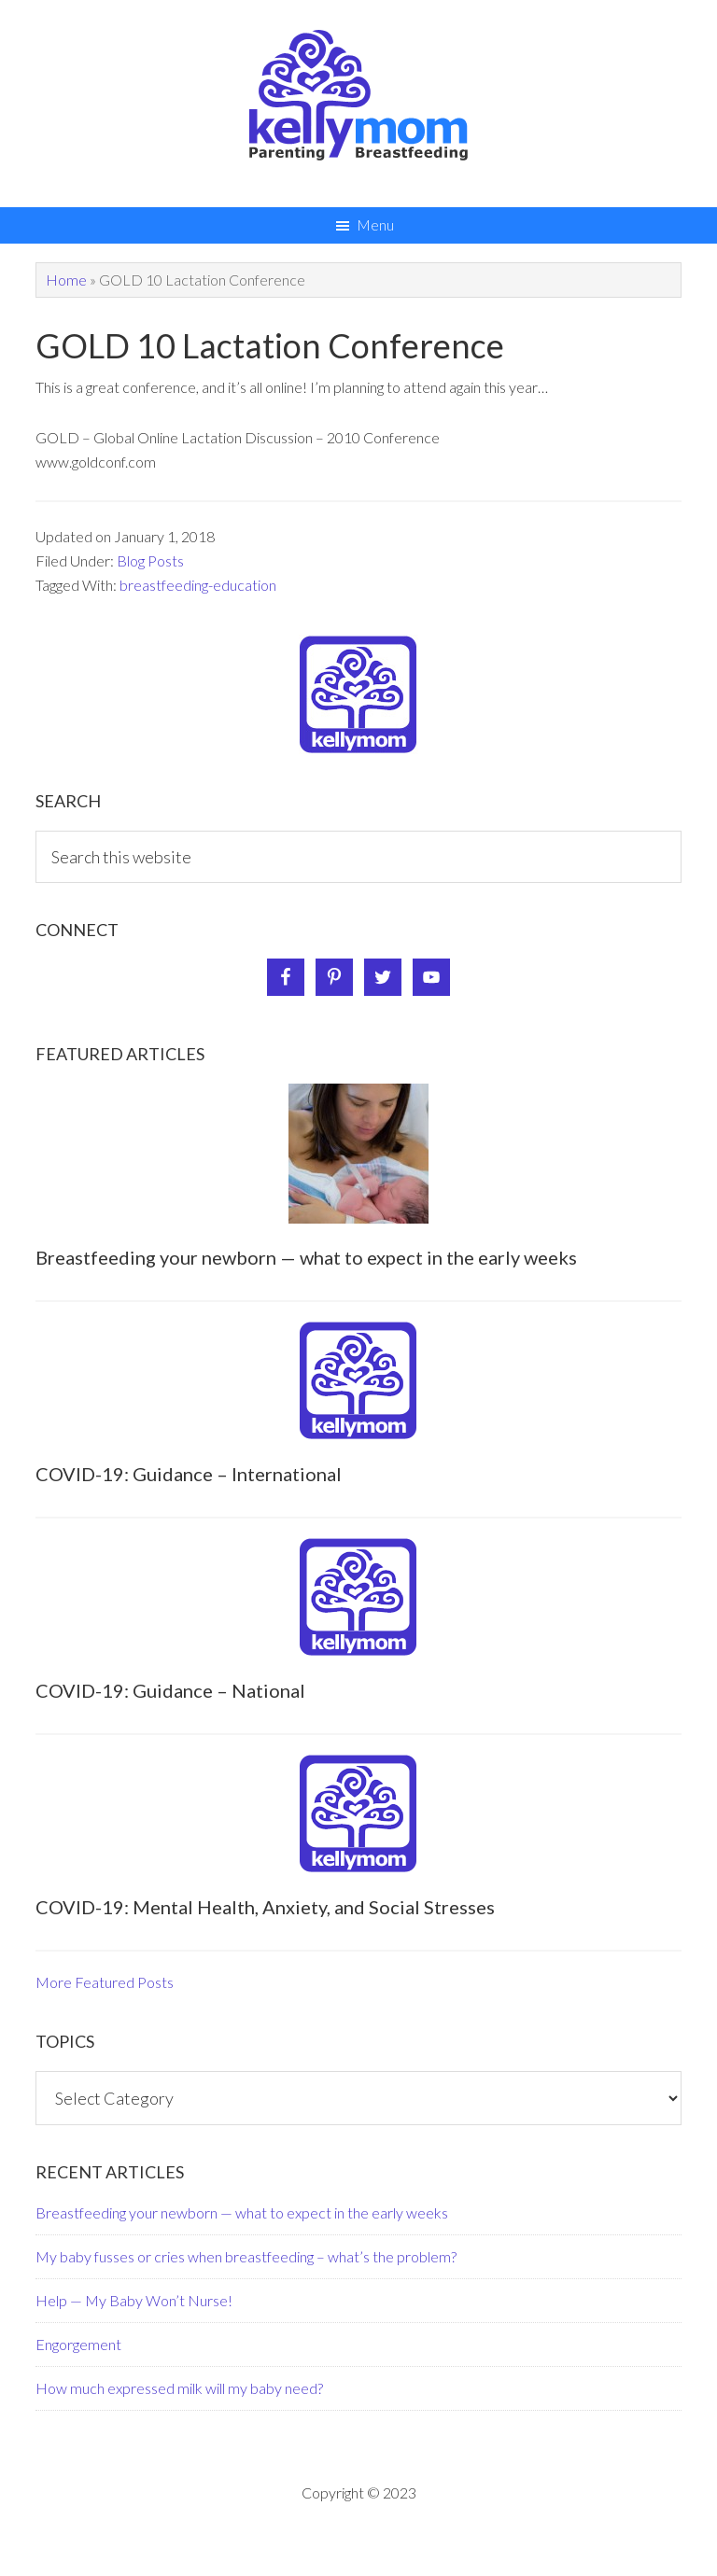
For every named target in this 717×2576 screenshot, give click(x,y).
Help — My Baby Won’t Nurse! (133, 2300)
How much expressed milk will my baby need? (179, 2388)
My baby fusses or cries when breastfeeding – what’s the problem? (246, 2256)
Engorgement (78, 2344)
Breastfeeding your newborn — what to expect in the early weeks (306, 1257)
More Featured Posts (104, 1982)
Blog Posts (150, 560)
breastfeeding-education (198, 585)
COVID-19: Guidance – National (170, 1690)
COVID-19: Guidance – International (188, 1474)
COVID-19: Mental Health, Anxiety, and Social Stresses (265, 1907)
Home (66, 279)
